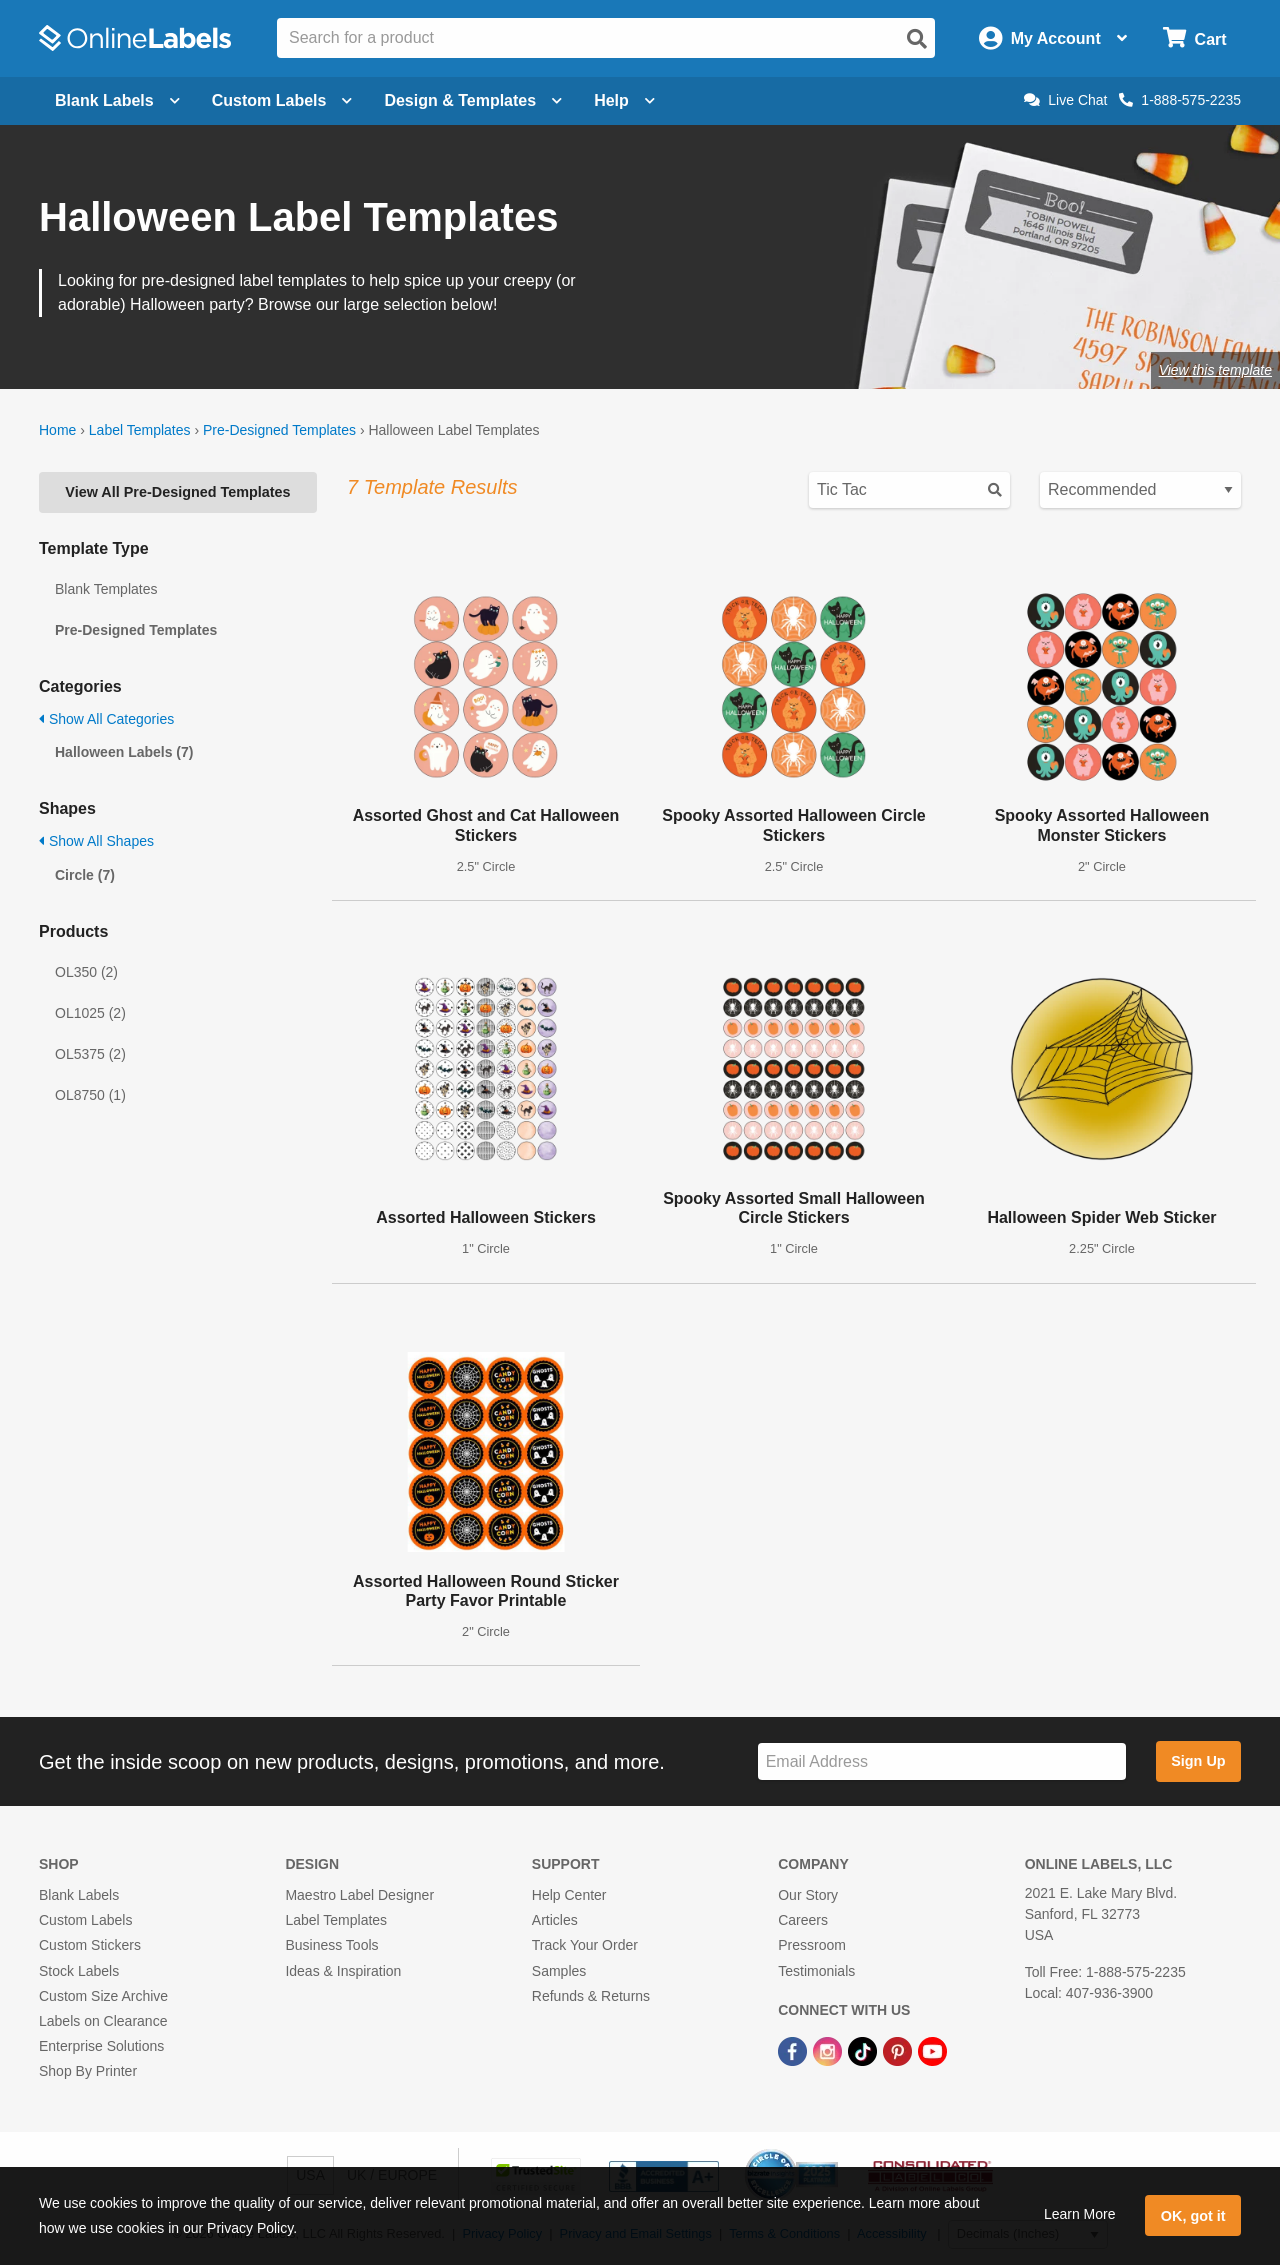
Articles (555, 1920)
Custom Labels (85, 1920)
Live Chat (1065, 100)
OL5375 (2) (90, 1054)
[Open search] (917, 39)
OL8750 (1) (90, 1095)
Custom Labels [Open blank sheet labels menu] (282, 100)
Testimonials (816, 1971)
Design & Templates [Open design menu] (473, 100)
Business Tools (331, 1945)
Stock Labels (79, 1971)
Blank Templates (106, 589)
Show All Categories (106, 719)
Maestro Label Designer (359, 1895)
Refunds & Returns (591, 1996)
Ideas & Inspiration (343, 1971)
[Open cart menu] (1194, 38)
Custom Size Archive (103, 1996)
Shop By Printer (88, 2071)
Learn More (1080, 2214)
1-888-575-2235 (1180, 100)
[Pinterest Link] (899, 2050)
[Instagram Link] (829, 2050)
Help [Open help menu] (624, 100)
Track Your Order (585, 1945)
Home (57, 430)
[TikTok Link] (864, 2050)
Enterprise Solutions (101, 2046)
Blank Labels (79, 1895)
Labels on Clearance (103, 2021)
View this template (1215, 370)
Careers (803, 1920)
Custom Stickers (90, 1945)
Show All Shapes (96, 841)
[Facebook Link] (794, 2050)
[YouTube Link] (932, 2050)
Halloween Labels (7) (124, 752)
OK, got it (1193, 2216)
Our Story (808, 1895)
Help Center (569, 1895)
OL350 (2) (86, 972)
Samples (559, 1971)
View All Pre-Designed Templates (177, 492)
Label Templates (140, 430)
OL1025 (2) (90, 1013)
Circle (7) (85, 875)
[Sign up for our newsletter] (942, 1761)
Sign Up (1198, 1761)
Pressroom (812, 1945)
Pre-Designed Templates (279, 430)
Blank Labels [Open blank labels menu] (117, 100)
